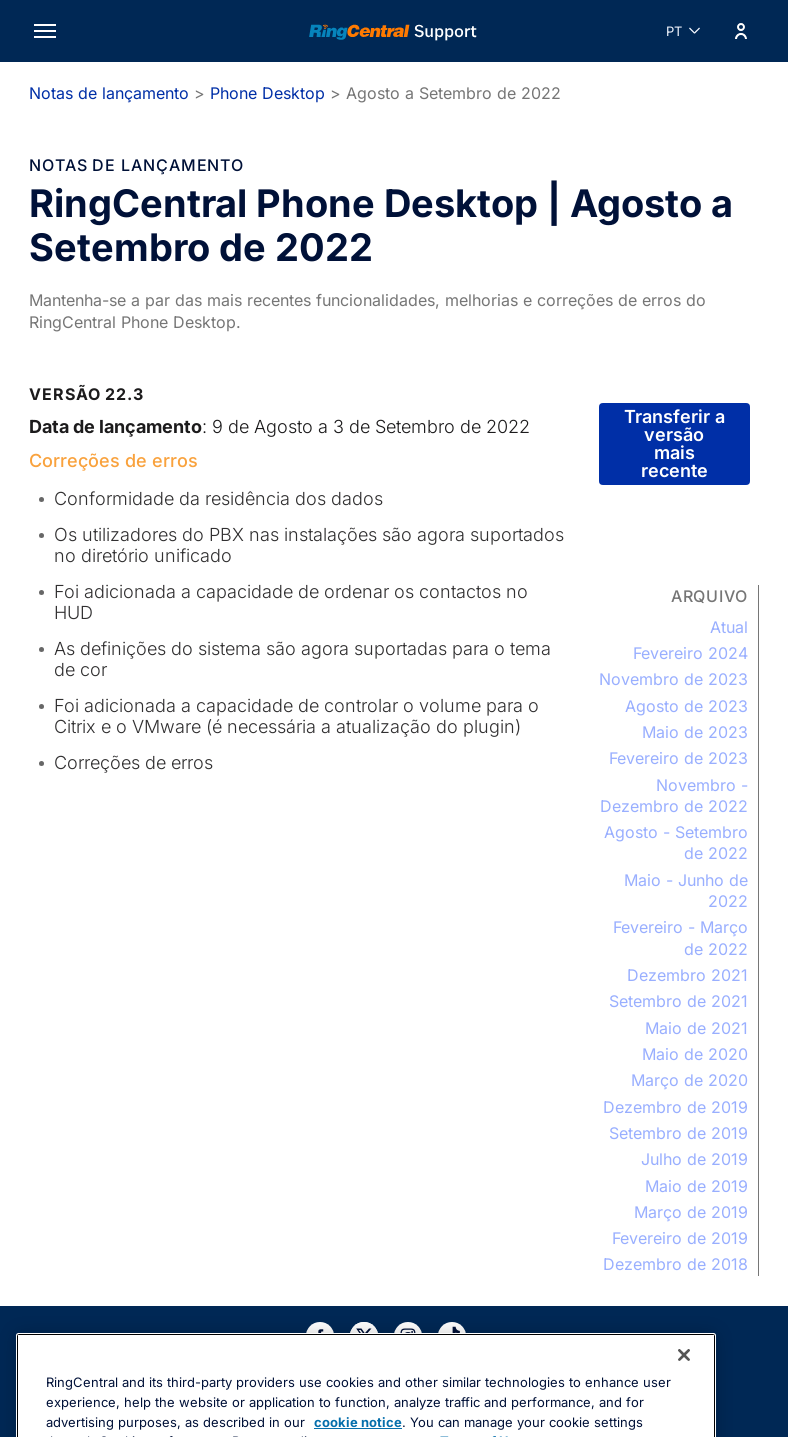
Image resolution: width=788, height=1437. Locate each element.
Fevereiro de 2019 (680, 1238)
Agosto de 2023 (686, 706)
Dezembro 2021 (687, 975)
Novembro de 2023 (673, 679)
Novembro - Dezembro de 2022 (674, 795)
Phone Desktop (267, 93)
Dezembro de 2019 (675, 1107)
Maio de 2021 (696, 1028)
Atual (729, 627)
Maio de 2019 (696, 1186)
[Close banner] (684, 1392)
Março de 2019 (691, 1212)
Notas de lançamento (109, 93)
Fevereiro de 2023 (678, 758)
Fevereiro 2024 (690, 653)
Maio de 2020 (695, 1054)
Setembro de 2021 (678, 1001)
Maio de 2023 (695, 732)
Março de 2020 (689, 1080)
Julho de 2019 (694, 1159)
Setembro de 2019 (678, 1133)
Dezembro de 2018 (675, 1264)
